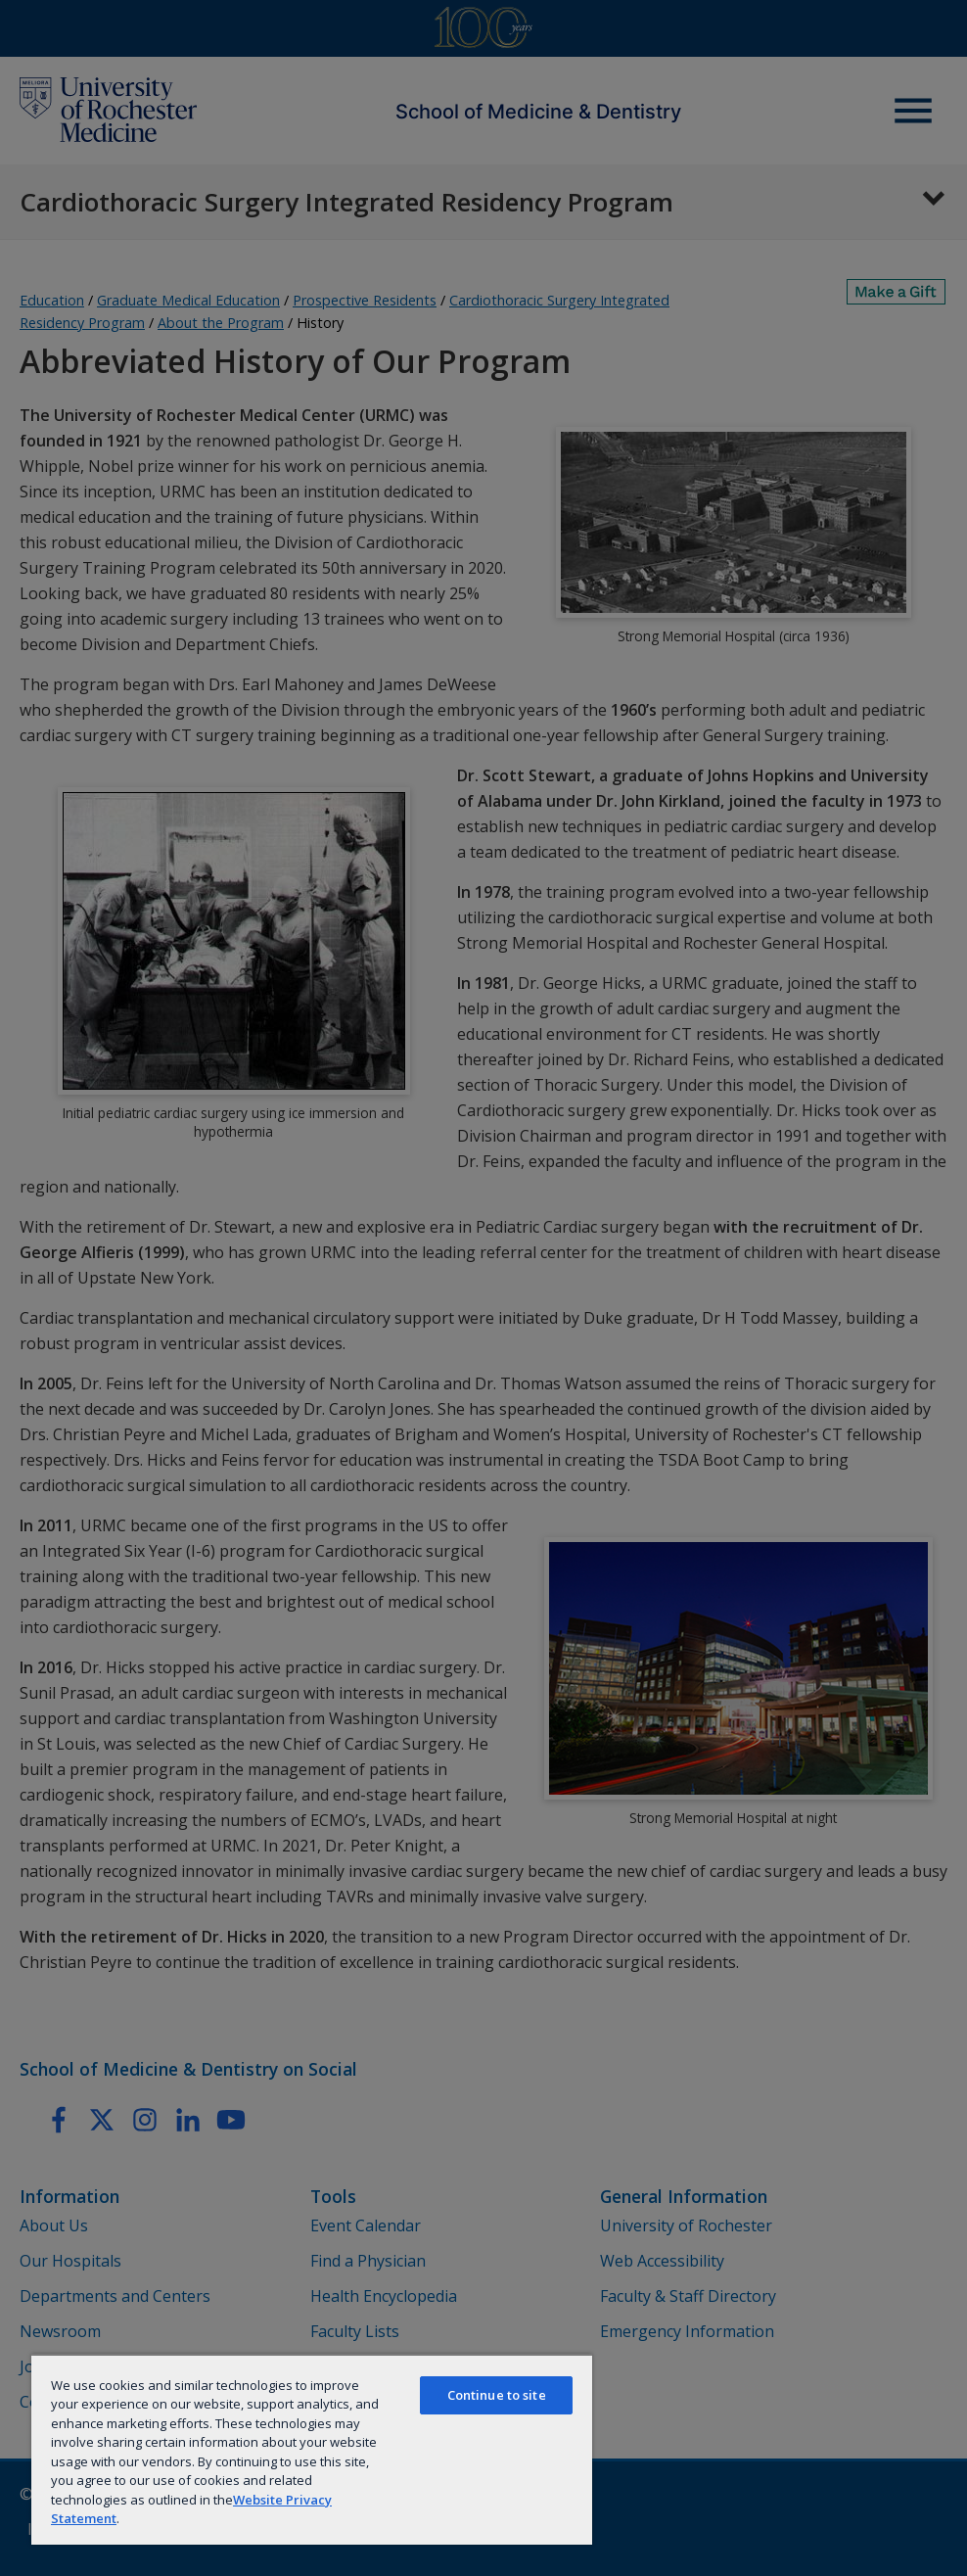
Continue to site (496, 2395)
